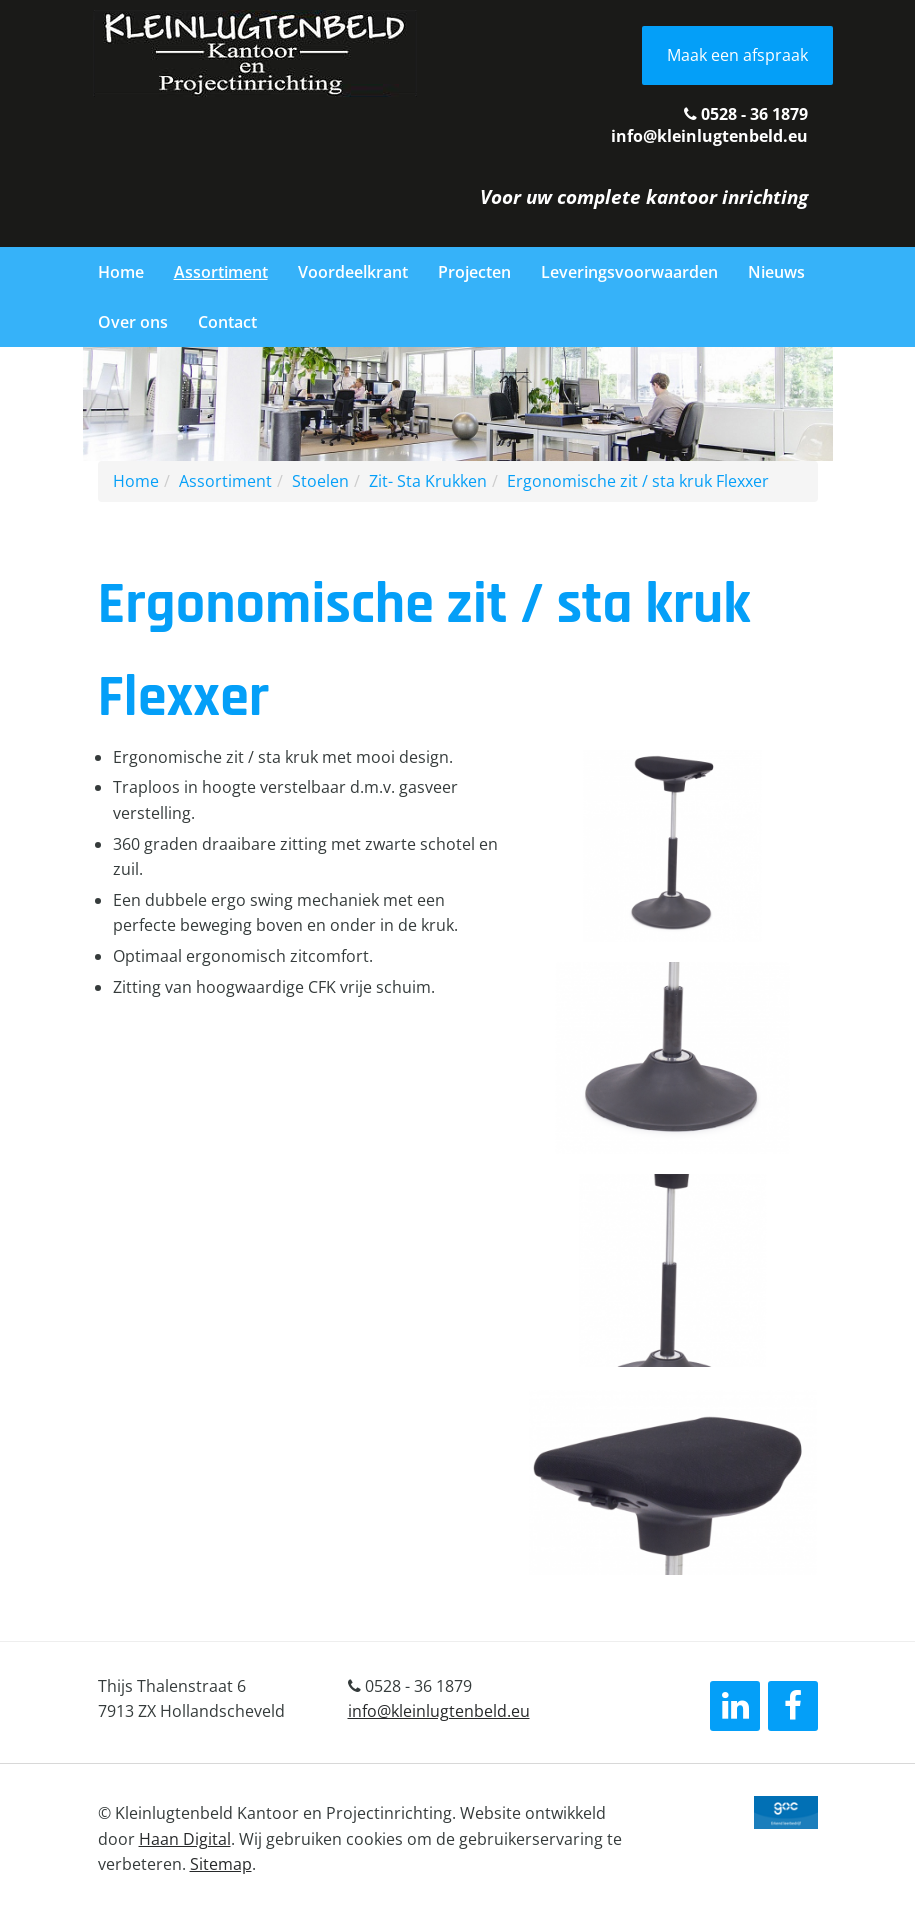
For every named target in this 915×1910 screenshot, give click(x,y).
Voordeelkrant (353, 272)
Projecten (474, 272)
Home (121, 272)
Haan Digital (185, 1839)
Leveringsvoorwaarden (629, 272)
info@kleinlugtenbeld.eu (709, 136)
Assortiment (221, 272)
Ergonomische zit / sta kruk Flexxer (638, 481)
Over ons (133, 322)
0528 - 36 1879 (746, 114)
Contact (227, 322)
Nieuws (776, 272)
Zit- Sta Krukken (428, 481)
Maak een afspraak (737, 55)
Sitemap (221, 1864)
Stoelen (320, 481)
